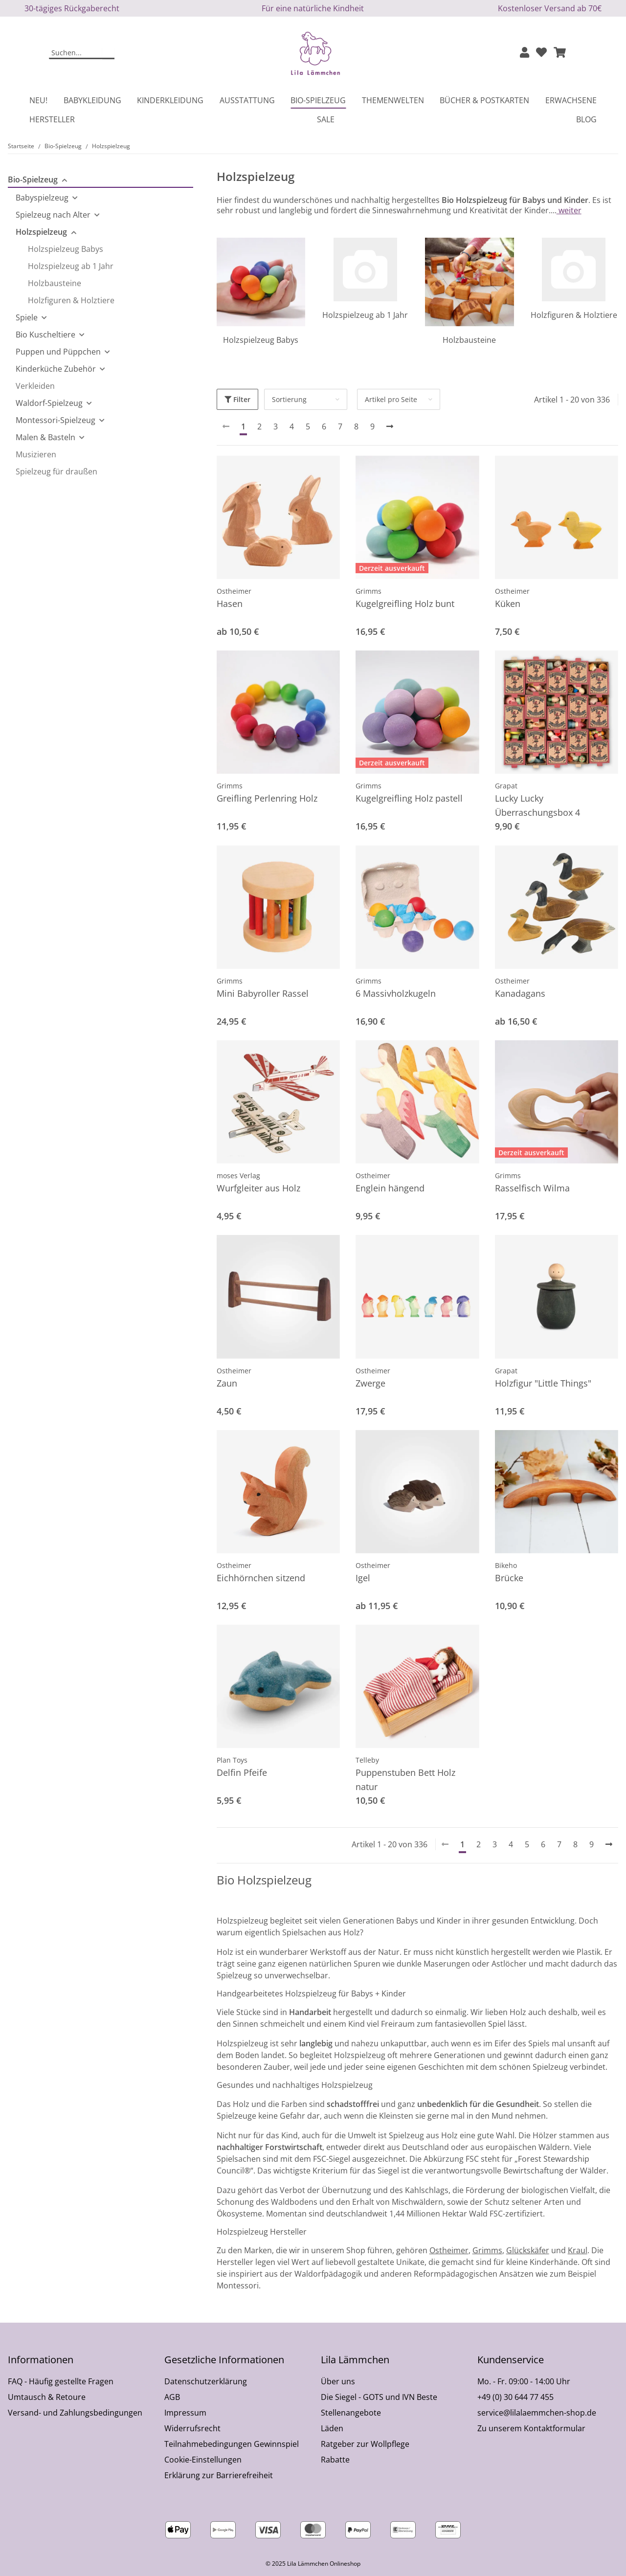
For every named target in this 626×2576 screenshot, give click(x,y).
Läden (332, 2428)
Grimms (368, 591)
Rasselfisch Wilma (532, 1188)
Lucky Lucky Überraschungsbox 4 (537, 805)
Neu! (38, 100)
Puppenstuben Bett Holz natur (405, 1779)
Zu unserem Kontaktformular (531, 2428)
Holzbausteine (469, 340)
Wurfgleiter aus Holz (258, 1188)
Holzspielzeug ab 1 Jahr (365, 315)
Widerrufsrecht (192, 2428)
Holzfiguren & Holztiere (574, 315)
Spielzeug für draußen (56, 471)
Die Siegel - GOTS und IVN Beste (379, 2397)
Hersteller (52, 119)
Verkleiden (35, 386)
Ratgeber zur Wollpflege (365, 2444)
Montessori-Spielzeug (55, 420)
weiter (569, 210)
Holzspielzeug (41, 231)
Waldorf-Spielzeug (49, 403)
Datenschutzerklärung (205, 2381)
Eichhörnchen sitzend (261, 1578)
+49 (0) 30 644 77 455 (515, 2397)
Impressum (185, 2412)
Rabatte (335, 2459)
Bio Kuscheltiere (45, 334)
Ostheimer (234, 591)
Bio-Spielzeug (33, 179)
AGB (172, 2397)
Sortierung (289, 399)
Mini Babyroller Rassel (263, 993)
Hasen (230, 603)
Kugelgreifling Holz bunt (405, 603)
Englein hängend (390, 1188)
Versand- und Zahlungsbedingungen (75, 2412)
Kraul (577, 2250)
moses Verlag (238, 1175)
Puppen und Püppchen (58, 351)
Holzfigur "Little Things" (543, 1383)
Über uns (338, 2381)
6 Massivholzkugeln (396, 993)
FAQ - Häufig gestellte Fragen (60, 2381)
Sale (326, 119)
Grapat (506, 785)
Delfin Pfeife (242, 1772)
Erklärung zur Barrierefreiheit (218, 2475)
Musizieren (36, 454)
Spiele (27, 317)
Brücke (509, 1578)
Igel (363, 1578)
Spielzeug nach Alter (53, 214)
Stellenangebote (351, 2412)
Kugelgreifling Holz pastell (409, 798)
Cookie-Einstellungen (203, 2459)
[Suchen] (76, 53)
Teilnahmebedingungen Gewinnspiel (231, 2444)
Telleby (367, 1760)
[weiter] (389, 426)
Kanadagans (520, 993)
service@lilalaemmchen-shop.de (536, 2412)
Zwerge (370, 1383)
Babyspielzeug (42, 197)
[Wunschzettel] (541, 53)
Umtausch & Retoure (47, 2397)
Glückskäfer (527, 2250)
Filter (237, 399)
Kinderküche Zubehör (56, 368)
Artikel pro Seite (391, 399)
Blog (586, 119)
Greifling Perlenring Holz (267, 798)
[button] (524, 53)
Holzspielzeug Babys (260, 340)
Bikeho (506, 1565)
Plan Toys (232, 1760)
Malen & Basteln (45, 437)
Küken (507, 603)
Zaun (227, 1383)
